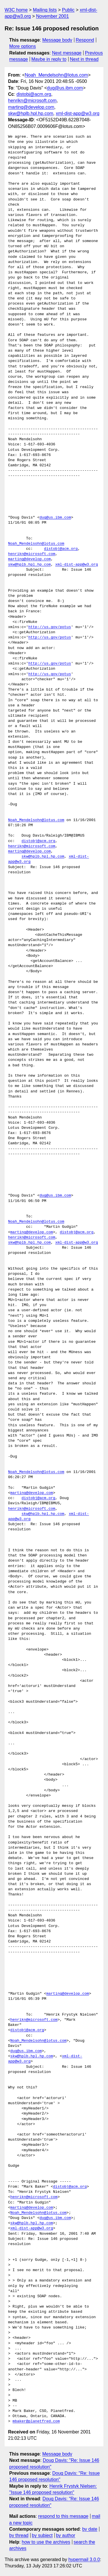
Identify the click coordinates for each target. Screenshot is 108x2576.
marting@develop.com (31, 107)
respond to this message (63, 2516)
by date (89, 2529)
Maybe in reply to (49, 59)
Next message (67, 52)
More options (22, 46)
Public (68, 9)
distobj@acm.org (33, 94)
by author (65, 2535)
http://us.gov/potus (49, 627)
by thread (19, 2535)
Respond (85, 40)
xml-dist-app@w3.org (77, 113)
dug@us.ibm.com (65, 87)
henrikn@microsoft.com (32, 100)
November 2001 (52, 16)
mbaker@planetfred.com (36, 2421)
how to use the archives (46, 2542)
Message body (57, 40)
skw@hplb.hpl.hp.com (30, 113)
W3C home (16, 9)
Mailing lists (45, 9)
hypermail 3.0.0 (84, 2559)
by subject (42, 2535)
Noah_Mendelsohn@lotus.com (56, 75)
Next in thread (84, 59)
